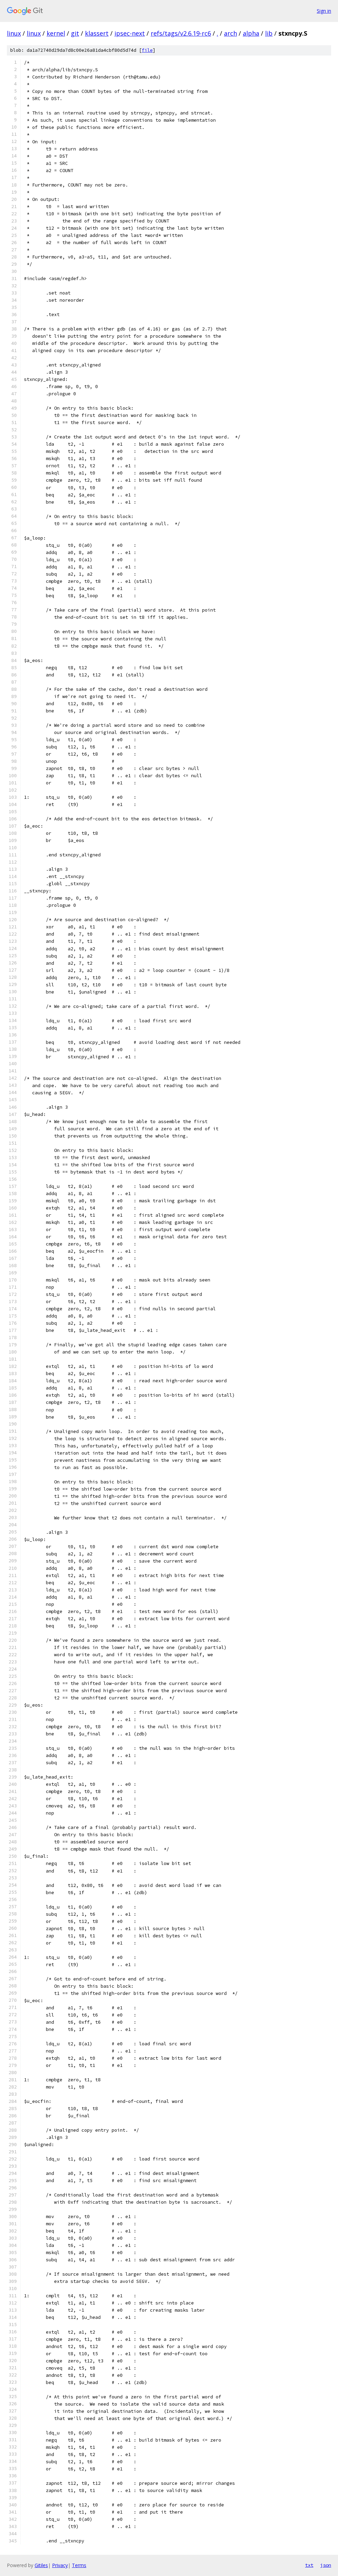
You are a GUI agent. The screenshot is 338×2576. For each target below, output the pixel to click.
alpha (251, 33)
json (325, 2565)
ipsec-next (129, 33)
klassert (97, 33)
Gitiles (41, 2565)
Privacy (60, 2565)
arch (230, 33)
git (75, 33)
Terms (79, 2565)
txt (309, 2565)
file (147, 50)
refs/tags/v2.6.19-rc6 (181, 33)
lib (269, 33)
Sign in (324, 11)
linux (14, 33)
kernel (56, 33)
